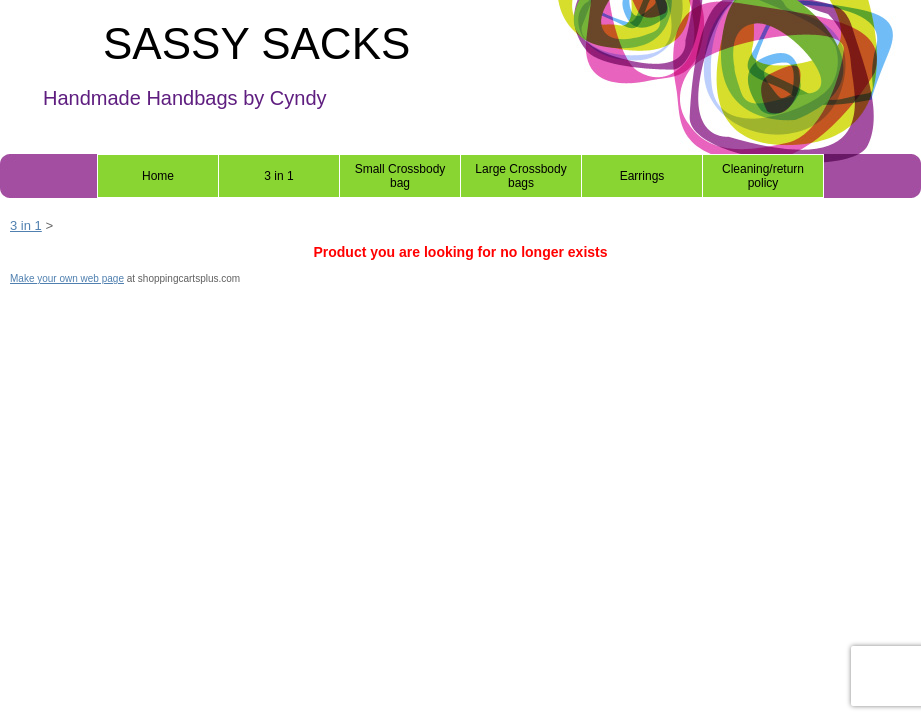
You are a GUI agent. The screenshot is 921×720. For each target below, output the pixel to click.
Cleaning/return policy (763, 176)
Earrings (642, 176)
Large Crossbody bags (520, 176)
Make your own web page (67, 278)
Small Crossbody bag (400, 176)
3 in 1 (278, 176)
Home (158, 176)
